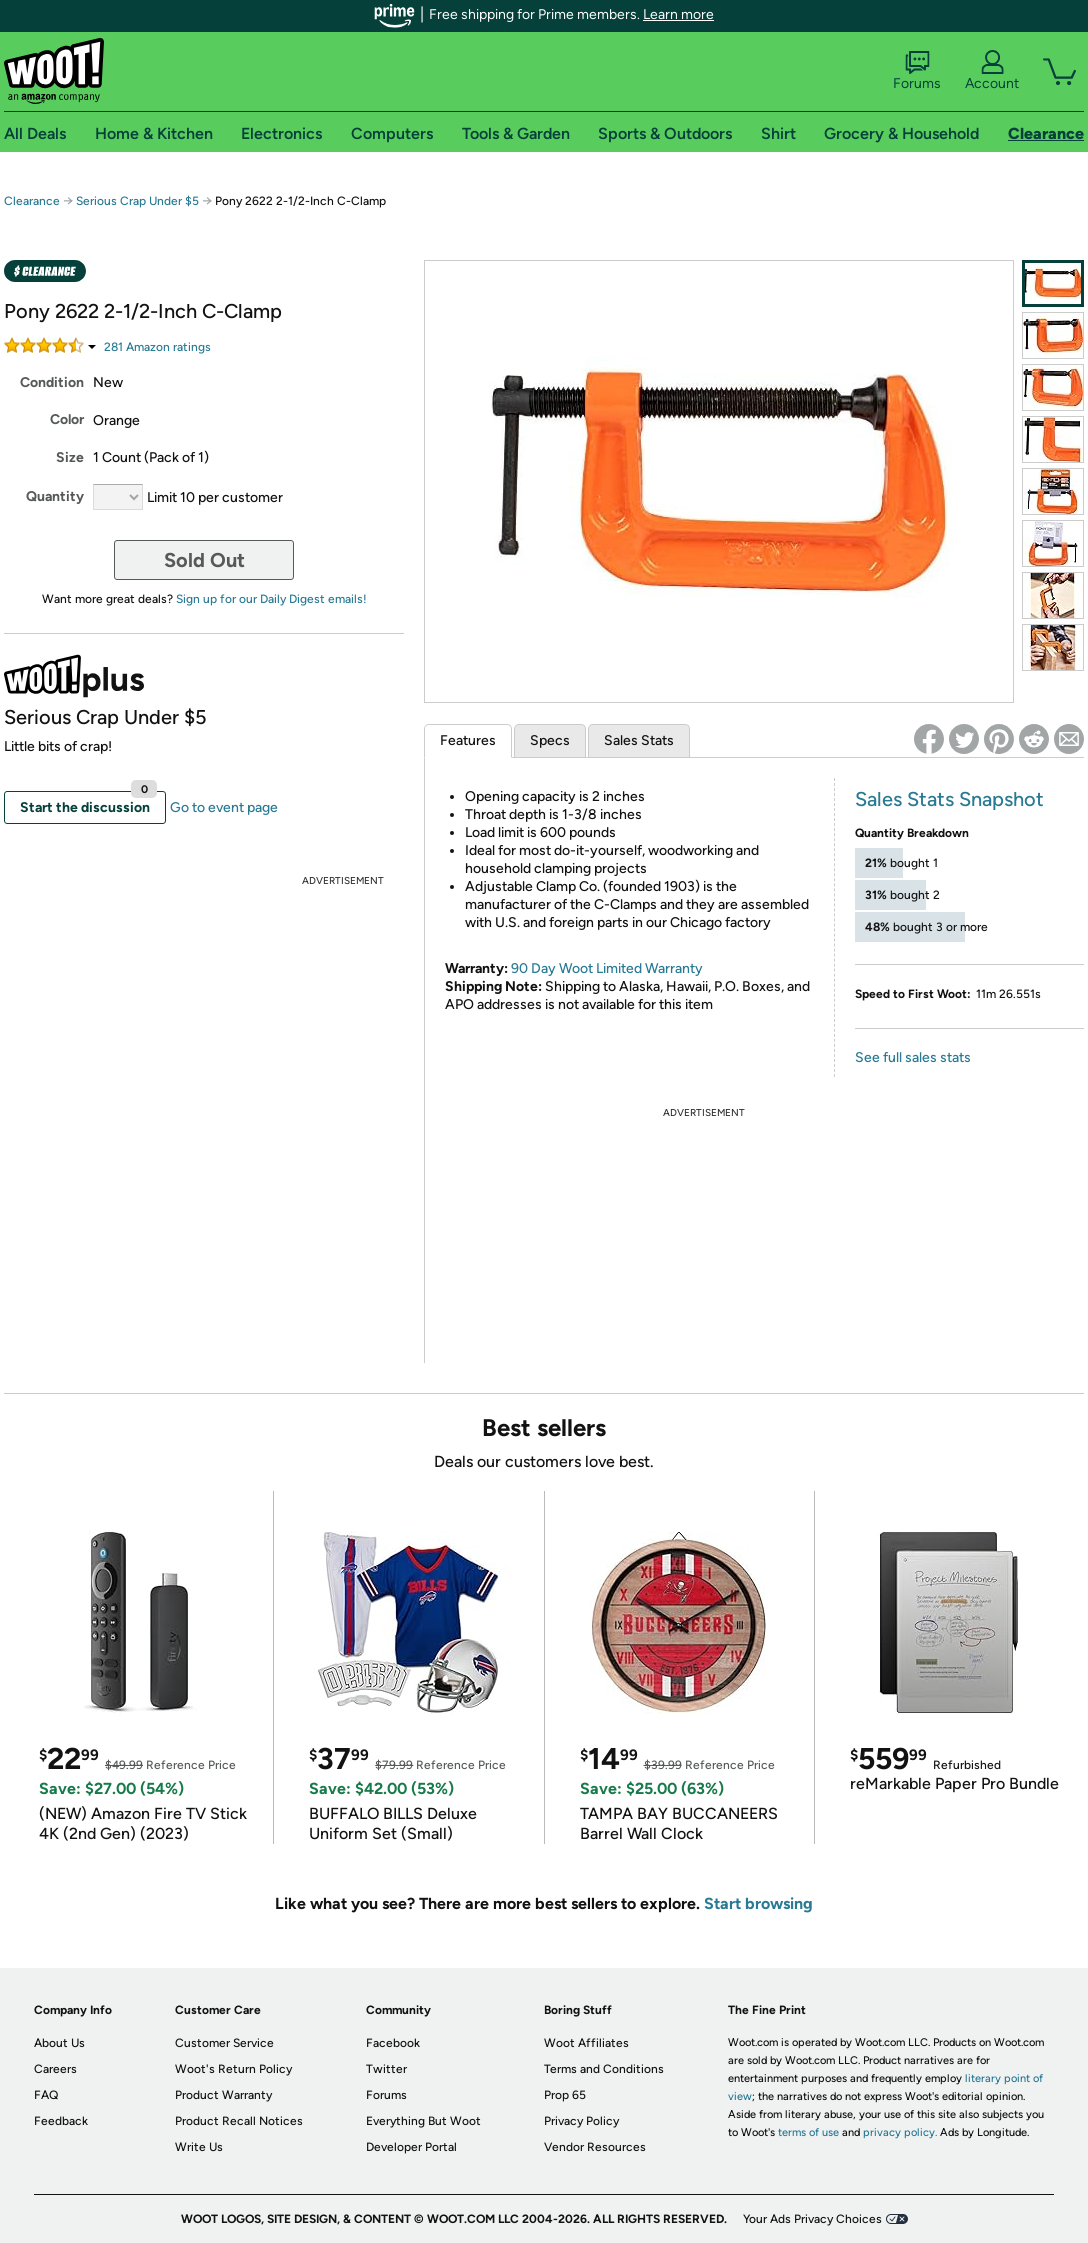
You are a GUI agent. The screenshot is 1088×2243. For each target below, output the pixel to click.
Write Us (199, 2147)
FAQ (46, 2095)
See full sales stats (913, 1057)
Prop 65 (565, 2095)
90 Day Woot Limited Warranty (607, 968)
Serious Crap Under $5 (137, 201)
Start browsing (758, 1903)
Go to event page (224, 807)
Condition (52, 382)
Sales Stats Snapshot (949, 799)
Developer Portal (411, 2147)
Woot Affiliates (586, 2043)
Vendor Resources (595, 2147)
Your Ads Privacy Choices (812, 2219)
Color (67, 419)
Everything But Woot (423, 2121)
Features (468, 740)
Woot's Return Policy (233, 2069)
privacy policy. (900, 2132)
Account (992, 71)
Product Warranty (223, 2095)
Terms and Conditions (604, 2069)
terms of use (808, 2132)
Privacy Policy (581, 2121)
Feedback (61, 2121)
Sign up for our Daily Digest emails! (271, 599)
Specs (550, 740)
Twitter (386, 2069)
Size (70, 457)
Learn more (678, 14)
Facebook (393, 2043)
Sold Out (204, 560)
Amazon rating (157, 347)
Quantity (55, 496)
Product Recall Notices (239, 2121)
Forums (917, 71)
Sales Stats (639, 740)
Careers (55, 2069)
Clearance (32, 201)
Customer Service (224, 2043)
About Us (59, 2043)
